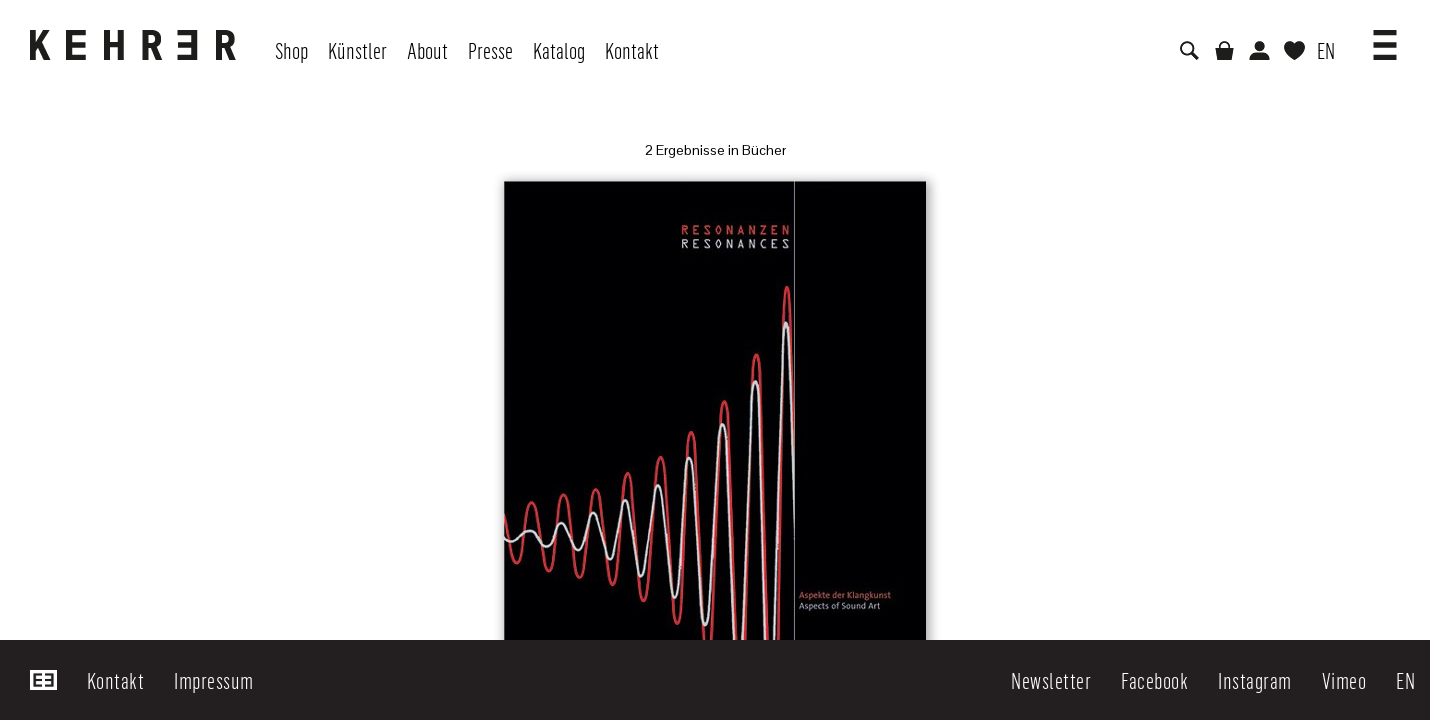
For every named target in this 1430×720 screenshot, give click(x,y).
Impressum (214, 680)
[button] (1385, 38)
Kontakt (116, 680)
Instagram (1255, 680)
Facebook (1154, 680)
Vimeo (1344, 680)
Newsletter (1051, 680)
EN (1326, 50)
